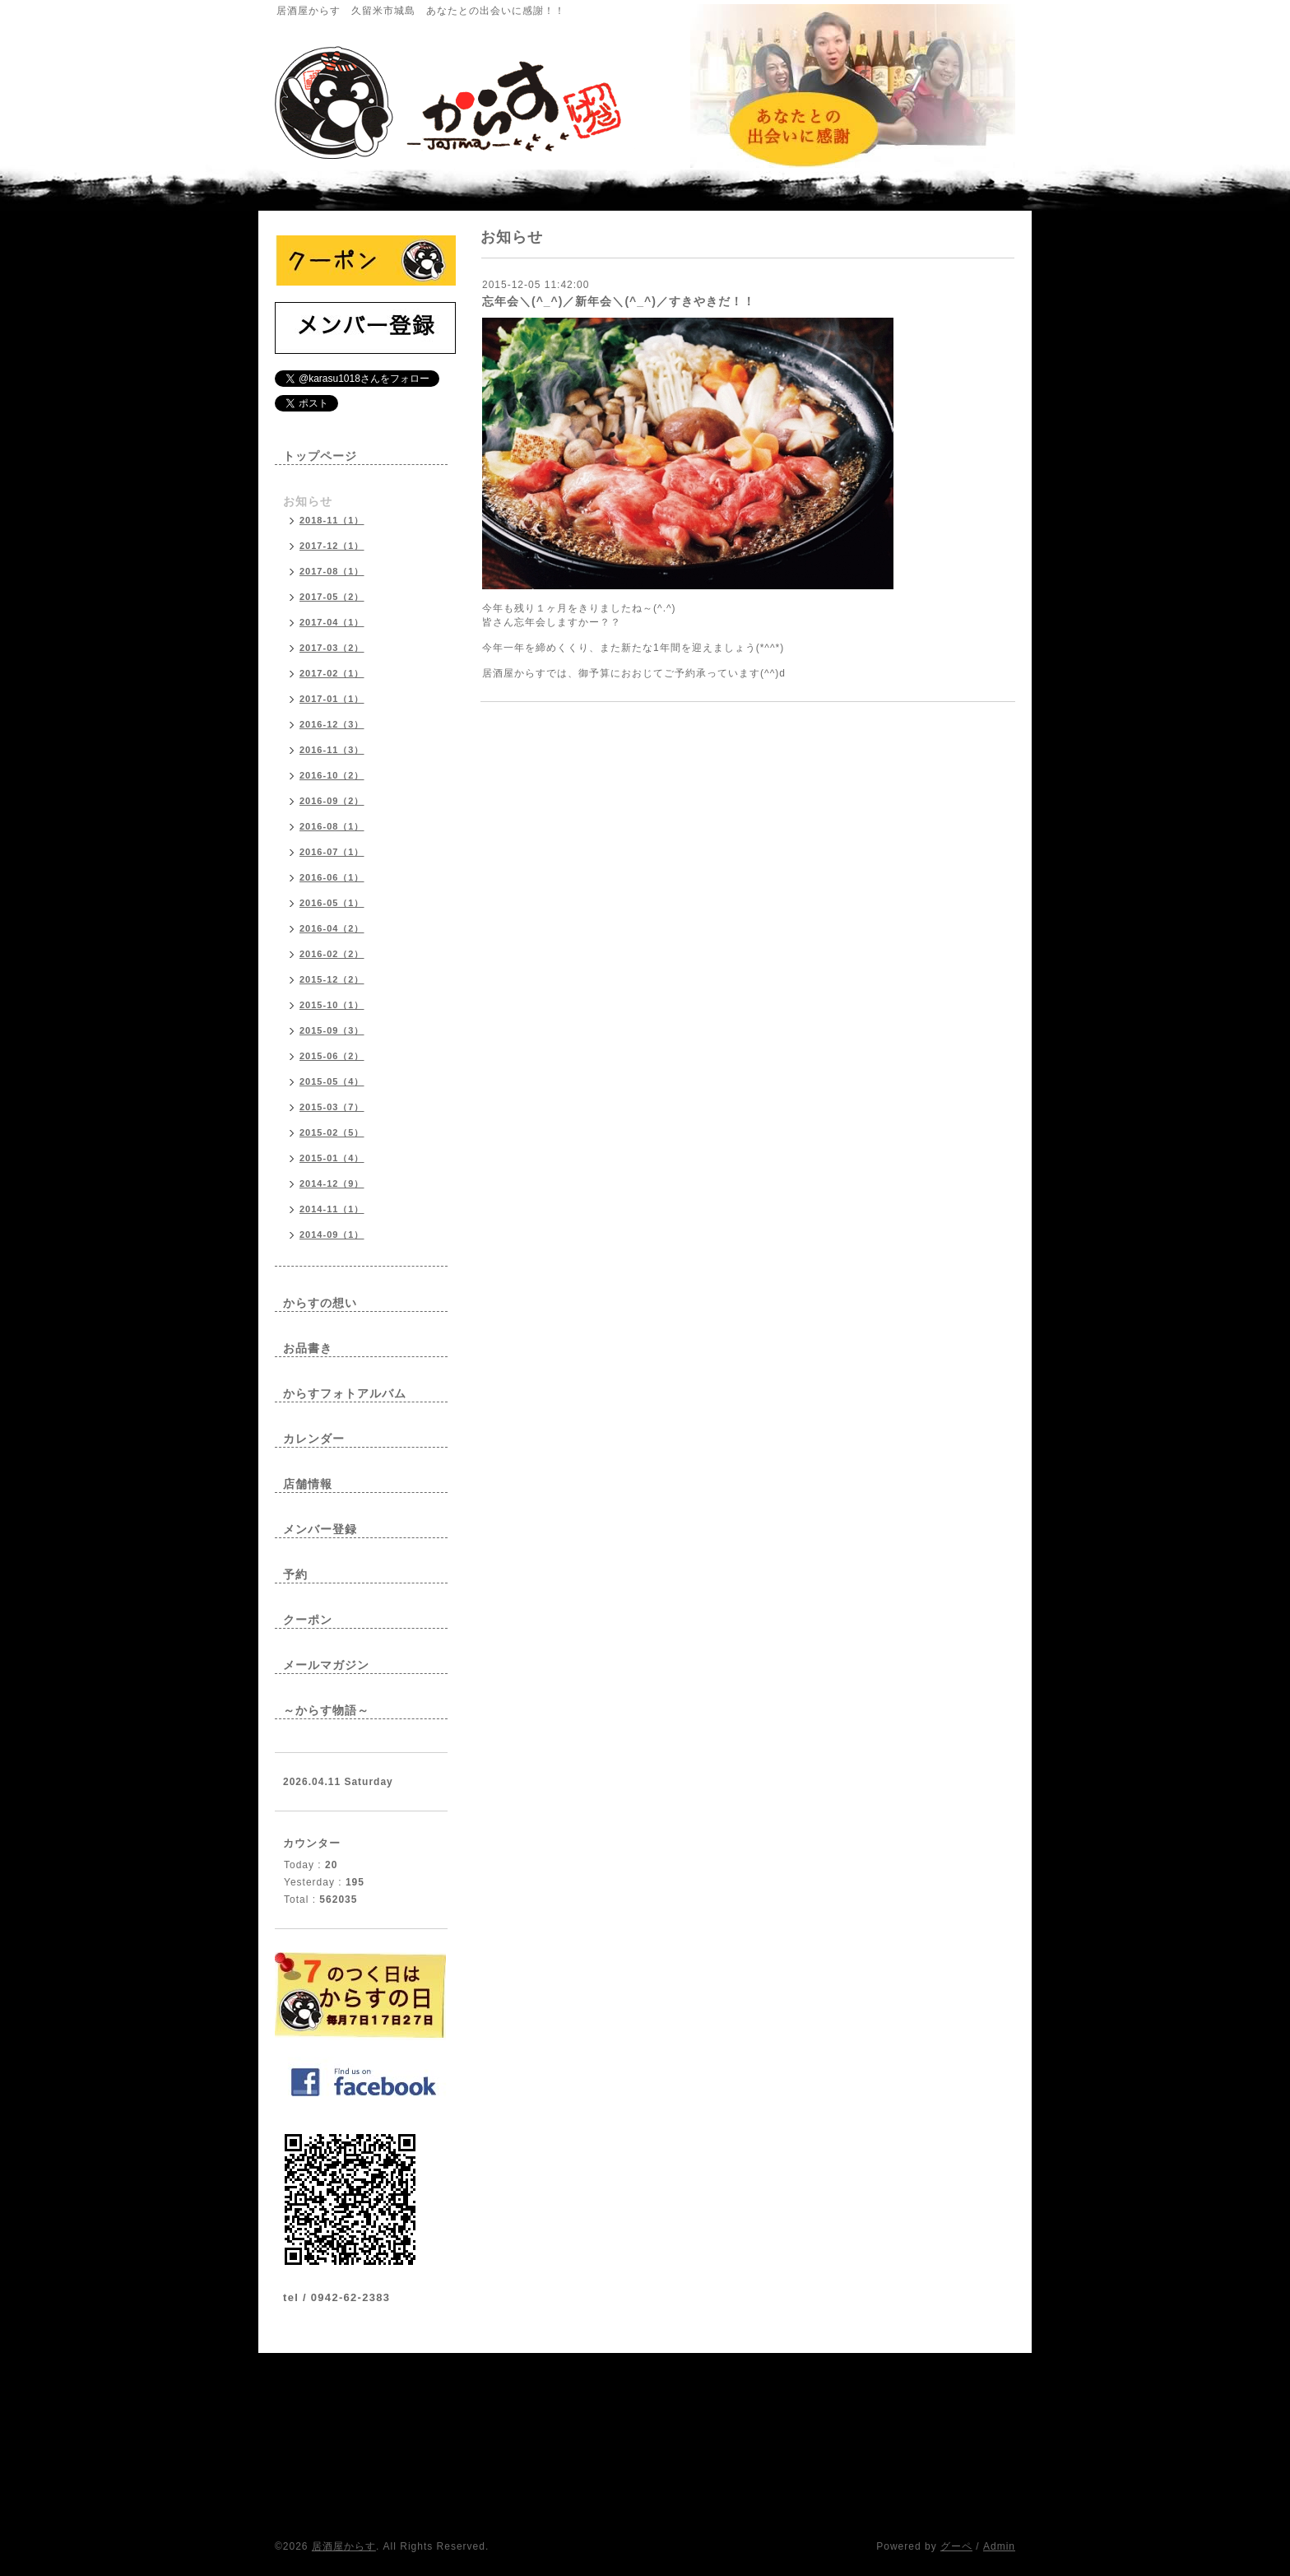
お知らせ (307, 501)
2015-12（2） (331, 979)
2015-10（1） (331, 1005)
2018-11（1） (331, 520)
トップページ (320, 456)
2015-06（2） (331, 1056)
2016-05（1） (331, 903)
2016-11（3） (331, 750)
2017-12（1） (331, 546)
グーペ (956, 2546)
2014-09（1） (331, 1234)
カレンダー (314, 1438)
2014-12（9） (331, 1183)
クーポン (307, 1619)
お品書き (307, 1348)
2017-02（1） (331, 673)
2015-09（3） (331, 1030)
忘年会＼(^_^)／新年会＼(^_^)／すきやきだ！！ (618, 301)
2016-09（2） (331, 801)
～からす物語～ (326, 1710)
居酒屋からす (344, 2546)
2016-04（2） (331, 928)
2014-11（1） (331, 1209)
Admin (999, 2546)
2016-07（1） (331, 852)
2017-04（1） (331, 622)
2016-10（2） (331, 775)
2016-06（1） (331, 877)
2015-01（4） (331, 1158)
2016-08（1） (331, 826)
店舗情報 (307, 1483)
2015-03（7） (331, 1107)
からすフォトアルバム (344, 1393)
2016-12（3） (331, 724)
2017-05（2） (331, 597)
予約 (295, 1574)
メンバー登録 (320, 1529)
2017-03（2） (331, 648)
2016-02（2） (331, 954)
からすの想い (320, 1302)
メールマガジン (326, 1665)
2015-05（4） (331, 1081)
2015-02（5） (331, 1132)
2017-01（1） (331, 699)
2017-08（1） (331, 571)
